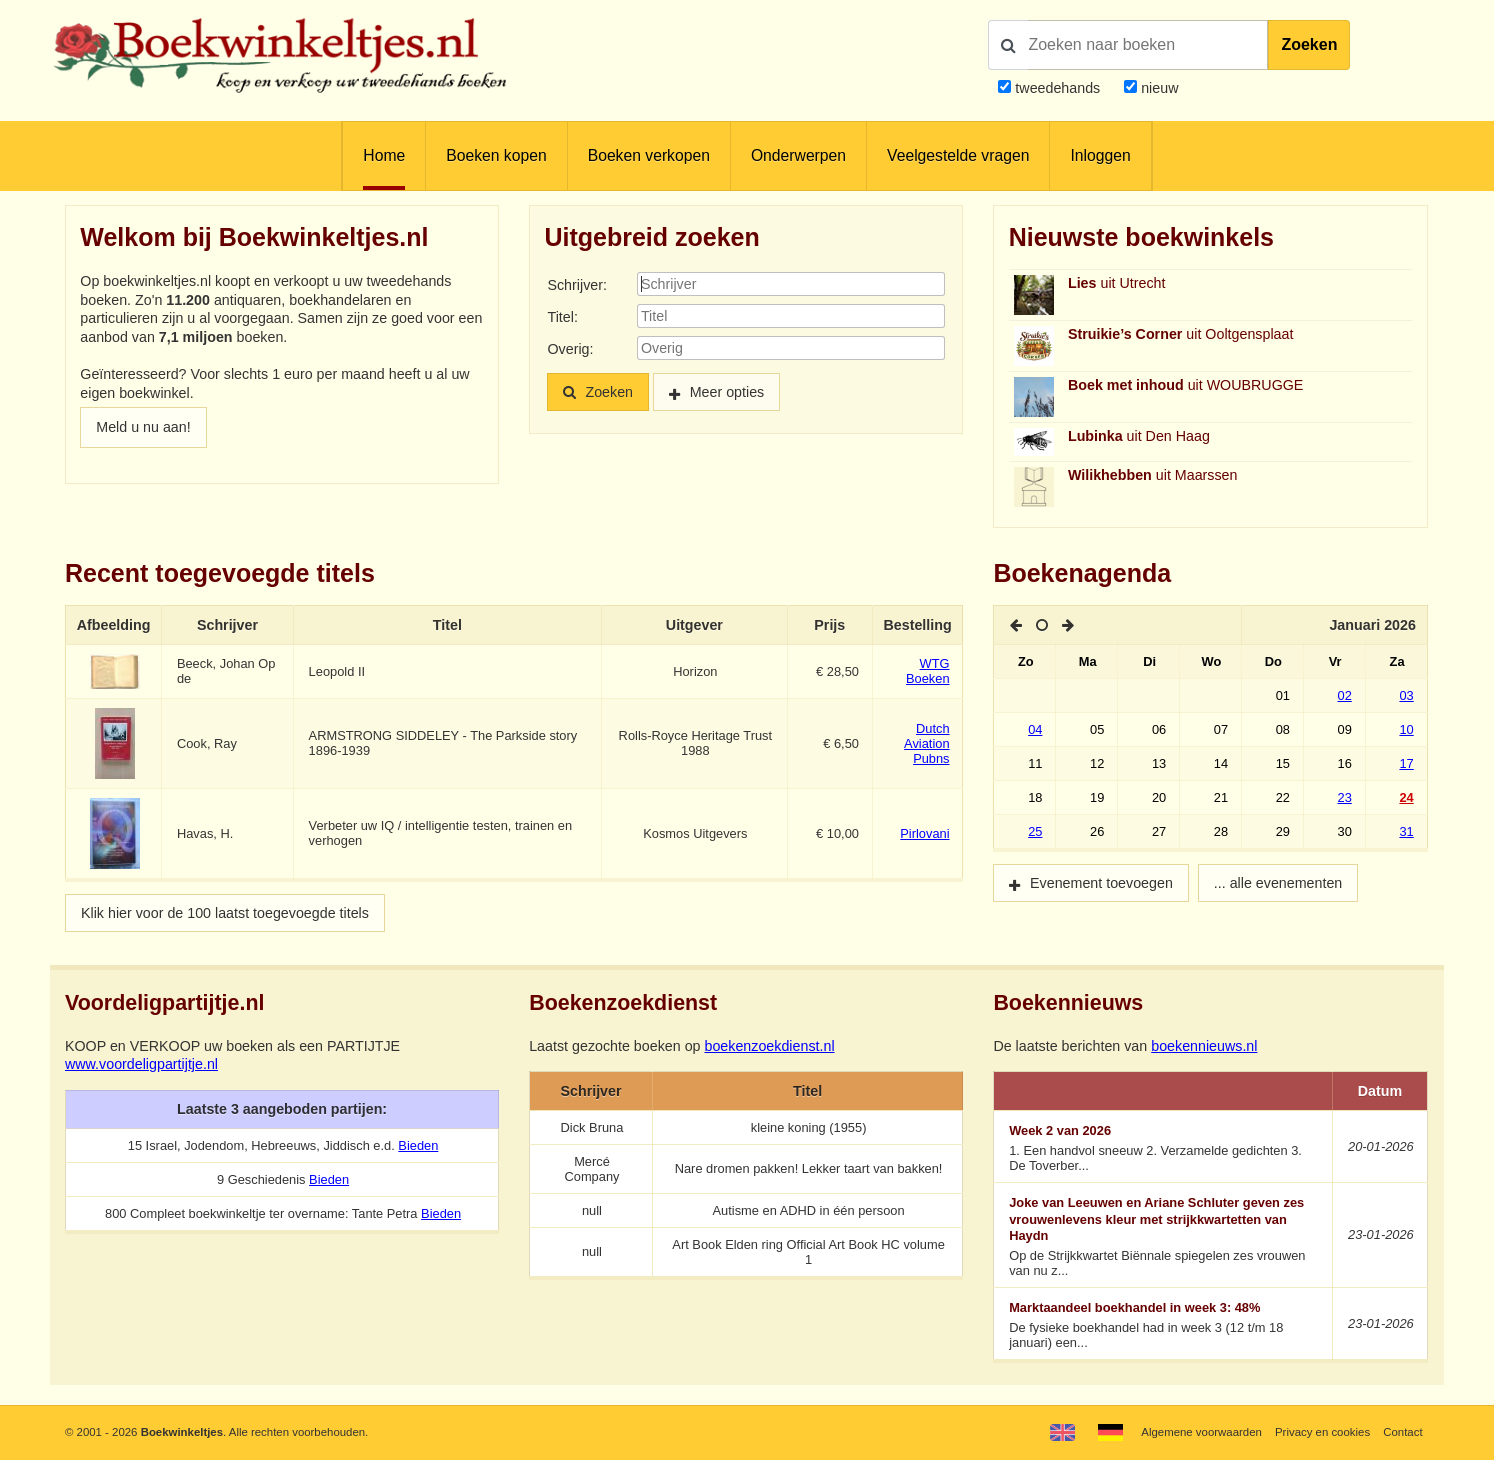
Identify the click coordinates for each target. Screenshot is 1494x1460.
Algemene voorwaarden (1201, 1432)
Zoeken (1309, 44)
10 (1406, 729)
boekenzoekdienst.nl (769, 1046)
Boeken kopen (496, 155)
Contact (1402, 1432)
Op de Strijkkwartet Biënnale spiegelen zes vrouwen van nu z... (1164, 1236)
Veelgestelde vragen (958, 155)
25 (1035, 831)
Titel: (562, 317)
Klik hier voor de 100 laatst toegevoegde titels (225, 913)
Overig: (570, 349)
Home (384, 155)
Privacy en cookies (1322, 1432)
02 (1345, 695)
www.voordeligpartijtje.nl (141, 1064)
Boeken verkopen (649, 155)
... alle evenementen (1278, 883)
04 (1035, 729)
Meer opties (727, 392)
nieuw (1157, 88)
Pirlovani (924, 833)
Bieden (418, 1145)
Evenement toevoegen (1101, 883)
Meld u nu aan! (143, 427)
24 (1406, 797)
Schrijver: (576, 285)
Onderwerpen (798, 155)
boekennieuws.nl (1204, 1046)
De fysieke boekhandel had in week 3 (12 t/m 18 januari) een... (1164, 1325)
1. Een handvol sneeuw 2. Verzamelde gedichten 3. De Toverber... (1164, 1148)
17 (1406, 763)
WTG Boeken (928, 671)
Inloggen (1100, 155)
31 (1406, 831)
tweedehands (1057, 88)
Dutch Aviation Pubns (926, 743)
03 (1406, 695)
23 (1345, 797)
